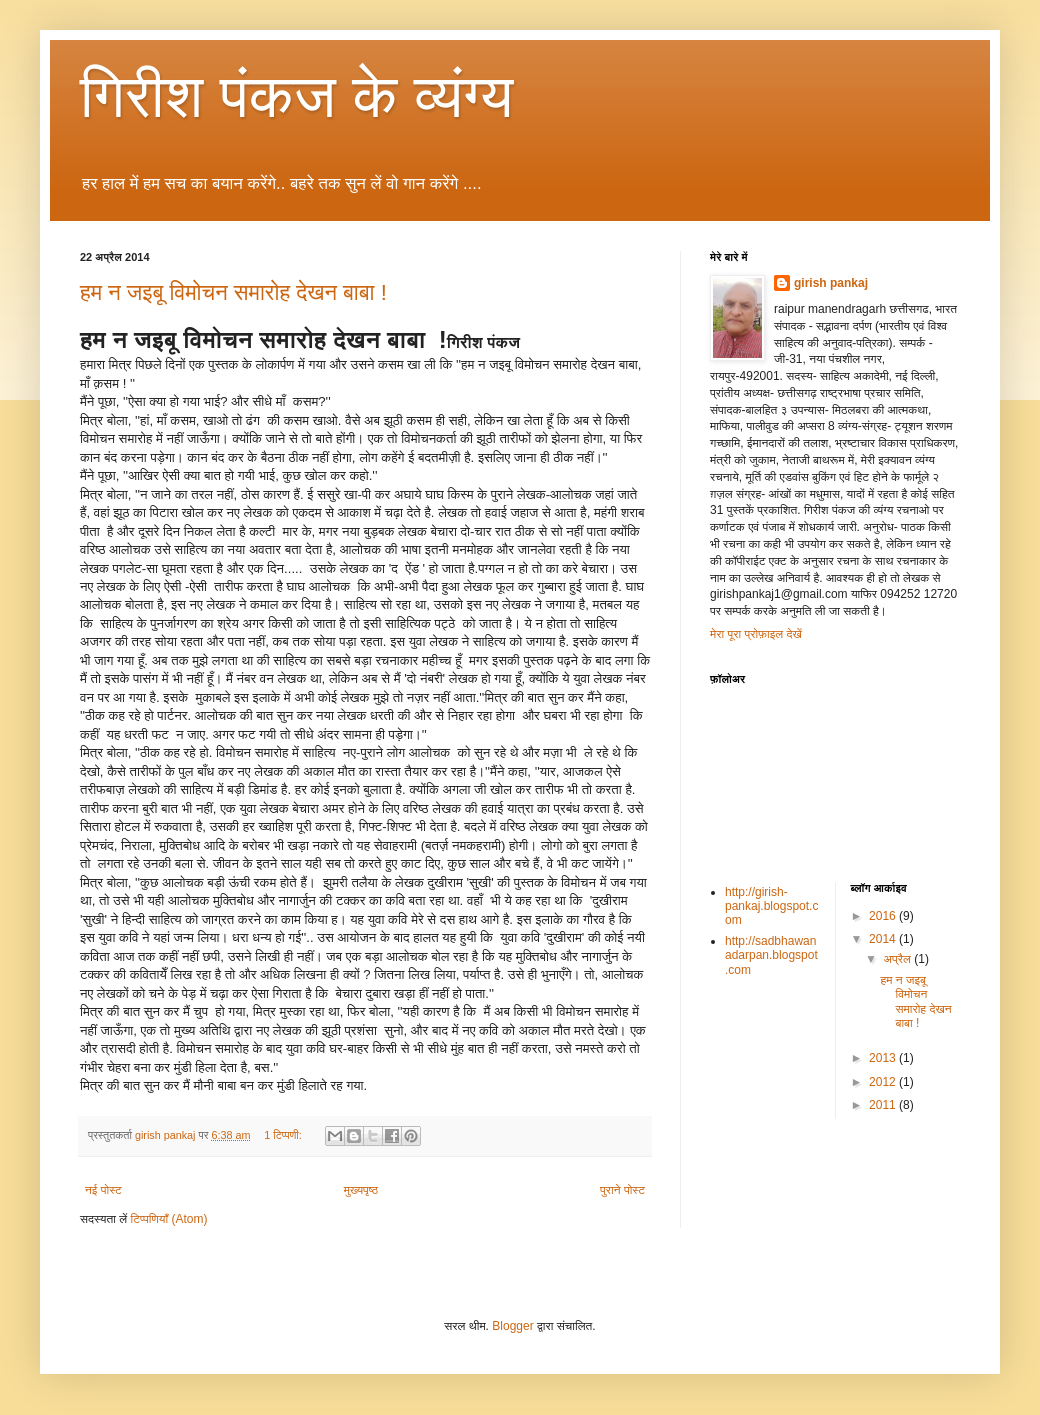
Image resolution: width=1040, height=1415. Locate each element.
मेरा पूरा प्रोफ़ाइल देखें (756, 634)
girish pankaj (831, 283)
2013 (884, 1058)
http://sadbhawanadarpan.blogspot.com (771, 955)
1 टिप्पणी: (284, 1135)
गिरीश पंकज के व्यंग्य (296, 96)
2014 (884, 939)
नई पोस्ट (103, 1190)
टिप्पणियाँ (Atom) (169, 1219)
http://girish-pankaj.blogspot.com (771, 906)
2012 (884, 1082)
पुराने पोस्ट (622, 1190)
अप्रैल (898, 959)
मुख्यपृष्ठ (361, 1190)
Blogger (512, 1326)
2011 (884, 1105)
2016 (884, 916)
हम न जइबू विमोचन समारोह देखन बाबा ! (233, 292)
